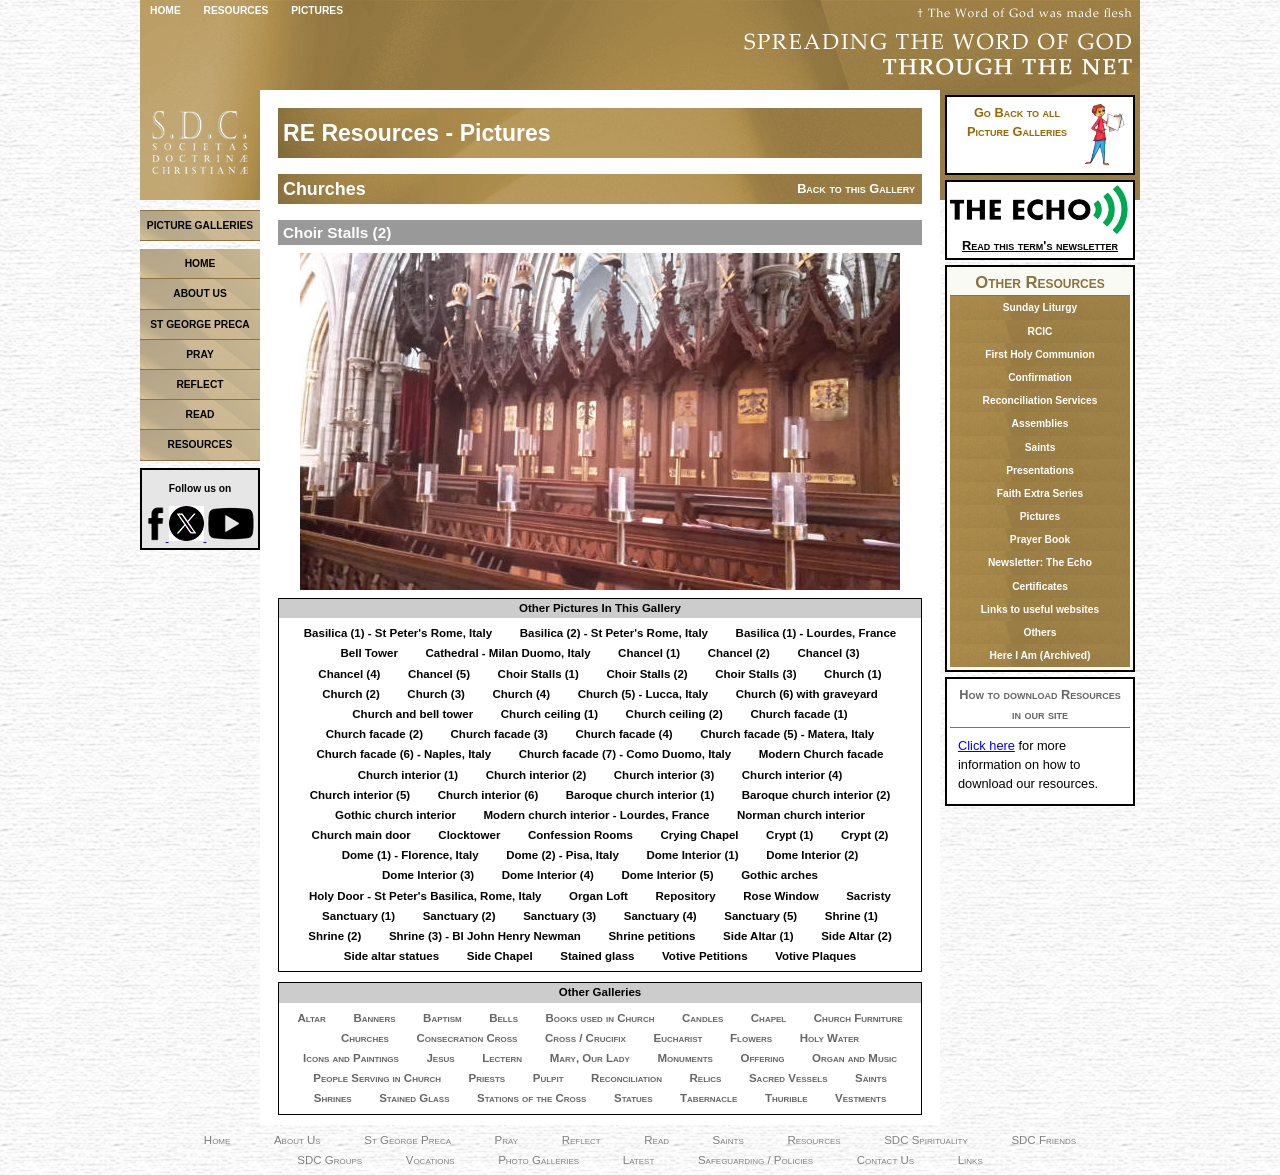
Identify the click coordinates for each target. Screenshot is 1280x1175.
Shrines (333, 1098)
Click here (986, 745)
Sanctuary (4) (660, 916)
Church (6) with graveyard (807, 694)
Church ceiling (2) (674, 714)
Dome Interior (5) (667, 875)
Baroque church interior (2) (816, 795)
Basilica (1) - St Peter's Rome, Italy (398, 633)
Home (165, 10)
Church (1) (853, 674)
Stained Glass (414, 1098)
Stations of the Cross (531, 1098)
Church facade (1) (798, 714)
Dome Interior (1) (692, 855)
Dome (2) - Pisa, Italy (562, 855)
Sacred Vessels (788, 1078)
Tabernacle (708, 1098)
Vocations (430, 1160)
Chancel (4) (349, 674)
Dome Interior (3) (428, 875)
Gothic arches (779, 875)
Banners (374, 1018)
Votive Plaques (815, 956)
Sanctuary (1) (358, 916)
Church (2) (351, 694)
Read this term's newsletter (1040, 238)
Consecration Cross (466, 1038)
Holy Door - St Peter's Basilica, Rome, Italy (425, 896)
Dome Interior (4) (548, 875)
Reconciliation (626, 1078)
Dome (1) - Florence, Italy (410, 855)
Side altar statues (391, 956)
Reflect (581, 1140)
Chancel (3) (828, 653)
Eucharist (677, 1038)
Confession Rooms (580, 835)
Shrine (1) (851, 916)
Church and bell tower (412, 714)
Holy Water (829, 1038)
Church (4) (521, 694)
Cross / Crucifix (585, 1038)
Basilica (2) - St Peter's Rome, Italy (614, 633)
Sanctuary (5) (760, 916)
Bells (503, 1018)
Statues (633, 1098)
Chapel (768, 1018)
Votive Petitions (705, 956)
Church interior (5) (360, 795)
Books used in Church (600, 1018)
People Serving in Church (377, 1078)
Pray (507, 1140)
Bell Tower (369, 653)
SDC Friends (1043, 1140)
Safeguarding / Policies (755, 1160)
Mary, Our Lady (590, 1058)
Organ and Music (854, 1058)
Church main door (361, 835)
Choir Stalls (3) (755, 674)
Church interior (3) (664, 775)
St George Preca (407, 1140)
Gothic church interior (395, 815)
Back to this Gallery (856, 188)
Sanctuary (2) (459, 916)
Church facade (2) (374, 734)
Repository (685, 896)
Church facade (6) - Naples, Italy (403, 754)
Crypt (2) (864, 835)
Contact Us (885, 1160)
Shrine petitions (651, 936)
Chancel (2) (739, 653)
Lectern (502, 1058)
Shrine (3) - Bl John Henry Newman (485, 936)
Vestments (860, 1098)
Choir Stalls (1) (538, 674)
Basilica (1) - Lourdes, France (816, 633)
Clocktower (469, 835)
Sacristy (868, 896)
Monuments (685, 1058)
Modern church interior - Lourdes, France (597, 815)
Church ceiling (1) (549, 714)
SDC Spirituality (926, 1140)
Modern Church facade (821, 754)
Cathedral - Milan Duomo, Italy (507, 653)
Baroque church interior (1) (640, 795)
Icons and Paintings (351, 1058)
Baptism (442, 1018)
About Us (297, 1140)
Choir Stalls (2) (646, 674)
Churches (365, 1038)
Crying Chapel (699, 835)
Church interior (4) (792, 775)
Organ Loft (598, 896)
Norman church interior (801, 815)
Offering (762, 1058)
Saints (871, 1078)
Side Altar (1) (758, 936)
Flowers (751, 1038)
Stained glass (597, 956)
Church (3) (436, 694)
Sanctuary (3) (559, 916)
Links (970, 1160)
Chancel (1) (649, 653)
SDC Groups (329, 1160)
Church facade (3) (499, 734)
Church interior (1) (408, 775)
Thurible (786, 1098)
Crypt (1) (789, 835)
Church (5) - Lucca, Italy (643, 694)
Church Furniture (858, 1018)
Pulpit (548, 1078)
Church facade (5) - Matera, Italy (787, 734)
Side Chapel (500, 956)
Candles (702, 1018)
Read (656, 1140)
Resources (236, 10)
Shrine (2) (334, 936)
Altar (311, 1018)
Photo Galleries (538, 1160)
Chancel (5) (439, 674)
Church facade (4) (623, 734)
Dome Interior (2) (812, 855)
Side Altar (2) (856, 936)
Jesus (440, 1058)
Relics (706, 1078)
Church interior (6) (488, 795)
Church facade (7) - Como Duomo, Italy (625, 754)
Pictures (317, 10)
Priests (487, 1078)
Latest (639, 1160)
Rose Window (780, 896)
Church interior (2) (536, 775)
